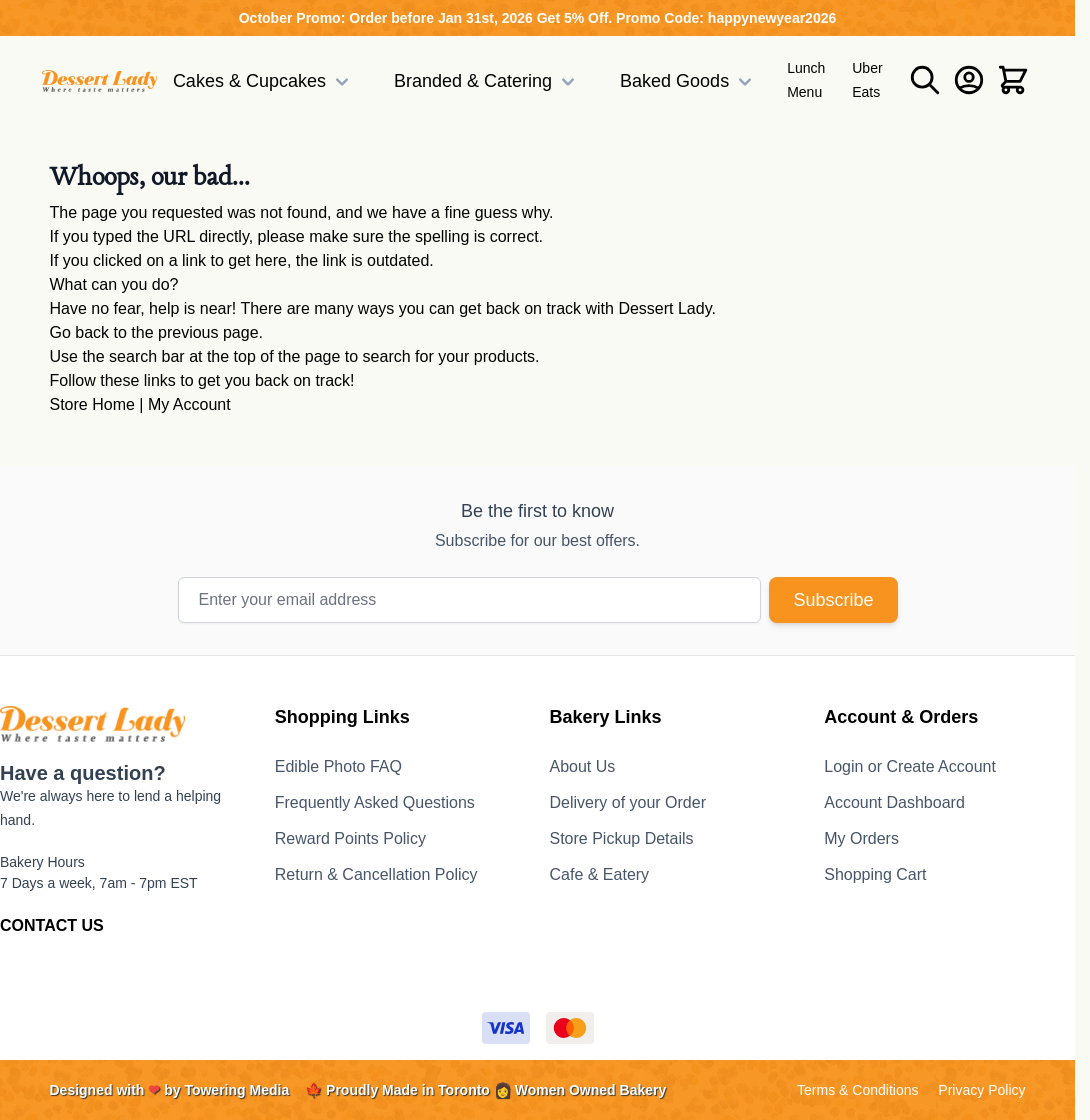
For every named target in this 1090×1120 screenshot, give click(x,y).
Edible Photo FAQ (338, 766)
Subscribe (833, 600)
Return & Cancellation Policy (376, 874)
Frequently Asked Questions (375, 802)
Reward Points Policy (350, 838)
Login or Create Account (910, 766)
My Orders (861, 838)
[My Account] (969, 80)
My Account (189, 404)
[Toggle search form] (925, 80)
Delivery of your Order (628, 802)
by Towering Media (226, 1090)
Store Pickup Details (622, 838)
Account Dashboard (894, 802)
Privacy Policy (981, 1090)
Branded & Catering (487, 82)
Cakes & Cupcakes (263, 82)
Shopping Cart (875, 874)
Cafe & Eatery (600, 874)
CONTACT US (52, 925)
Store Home (92, 404)
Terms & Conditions (857, 1090)
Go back (80, 332)
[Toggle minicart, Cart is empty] (1013, 80)
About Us (583, 766)
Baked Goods (688, 82)
